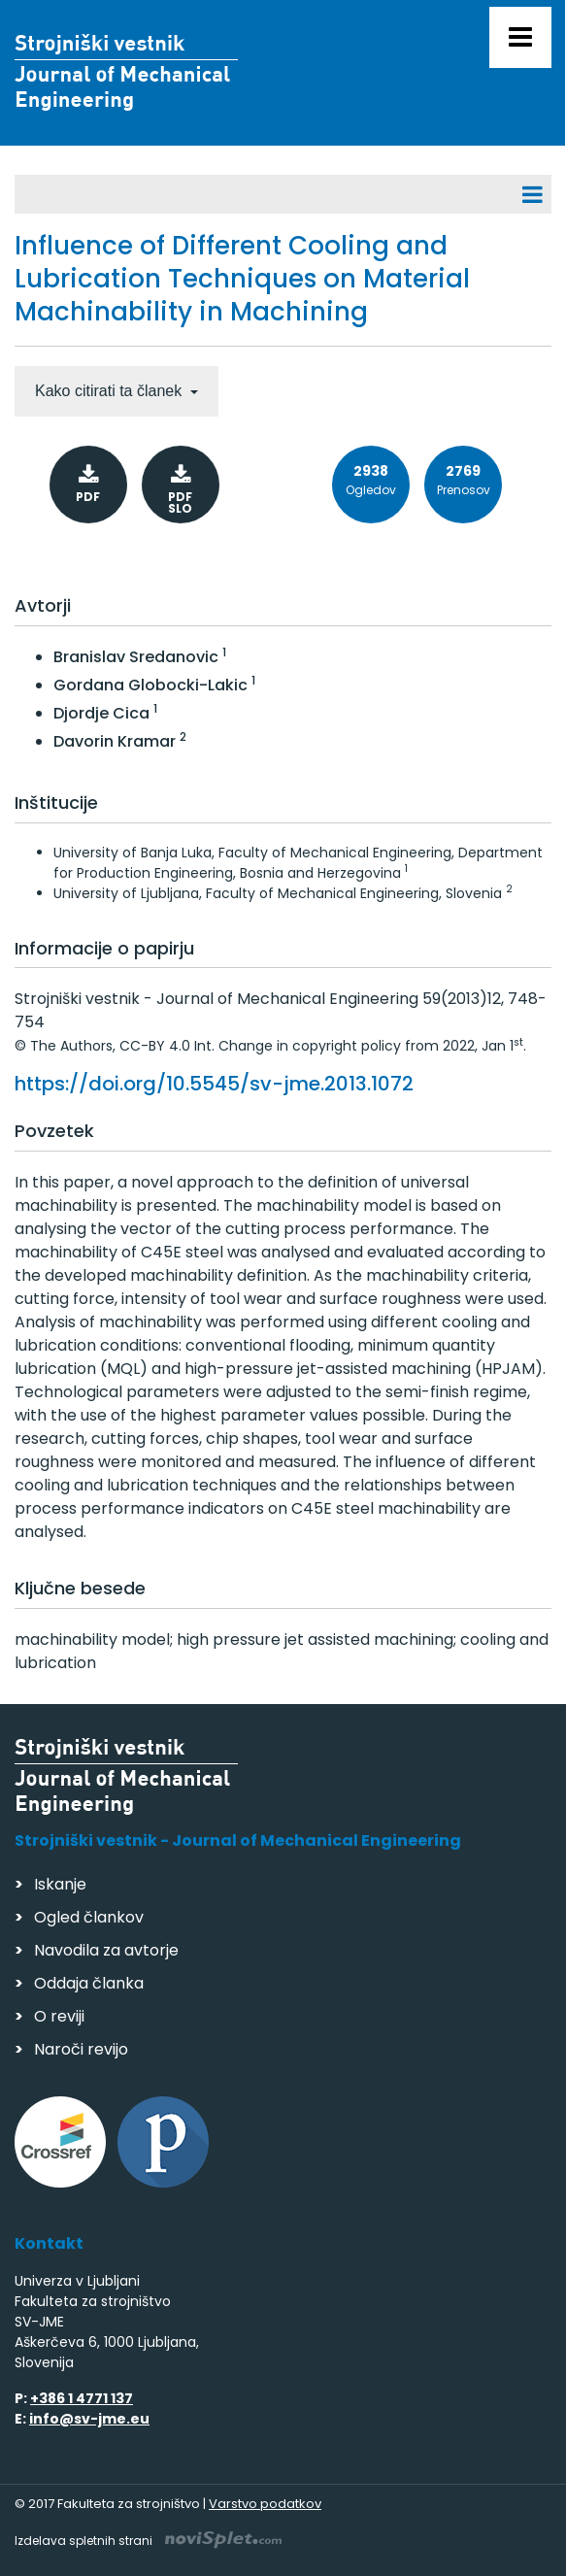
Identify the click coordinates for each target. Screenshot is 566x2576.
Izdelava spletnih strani (148, 2540)
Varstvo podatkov (265, 2503)
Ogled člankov (89, 1917)
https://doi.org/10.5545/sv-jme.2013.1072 (214, 1083)
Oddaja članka (89, 1983)
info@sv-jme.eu (89, 2418)
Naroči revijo (81, 2049)
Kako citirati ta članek (110, 391)
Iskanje (60, 1884)
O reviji (59, 2016)
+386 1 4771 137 (81, 2398)
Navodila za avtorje (106, 1950)
